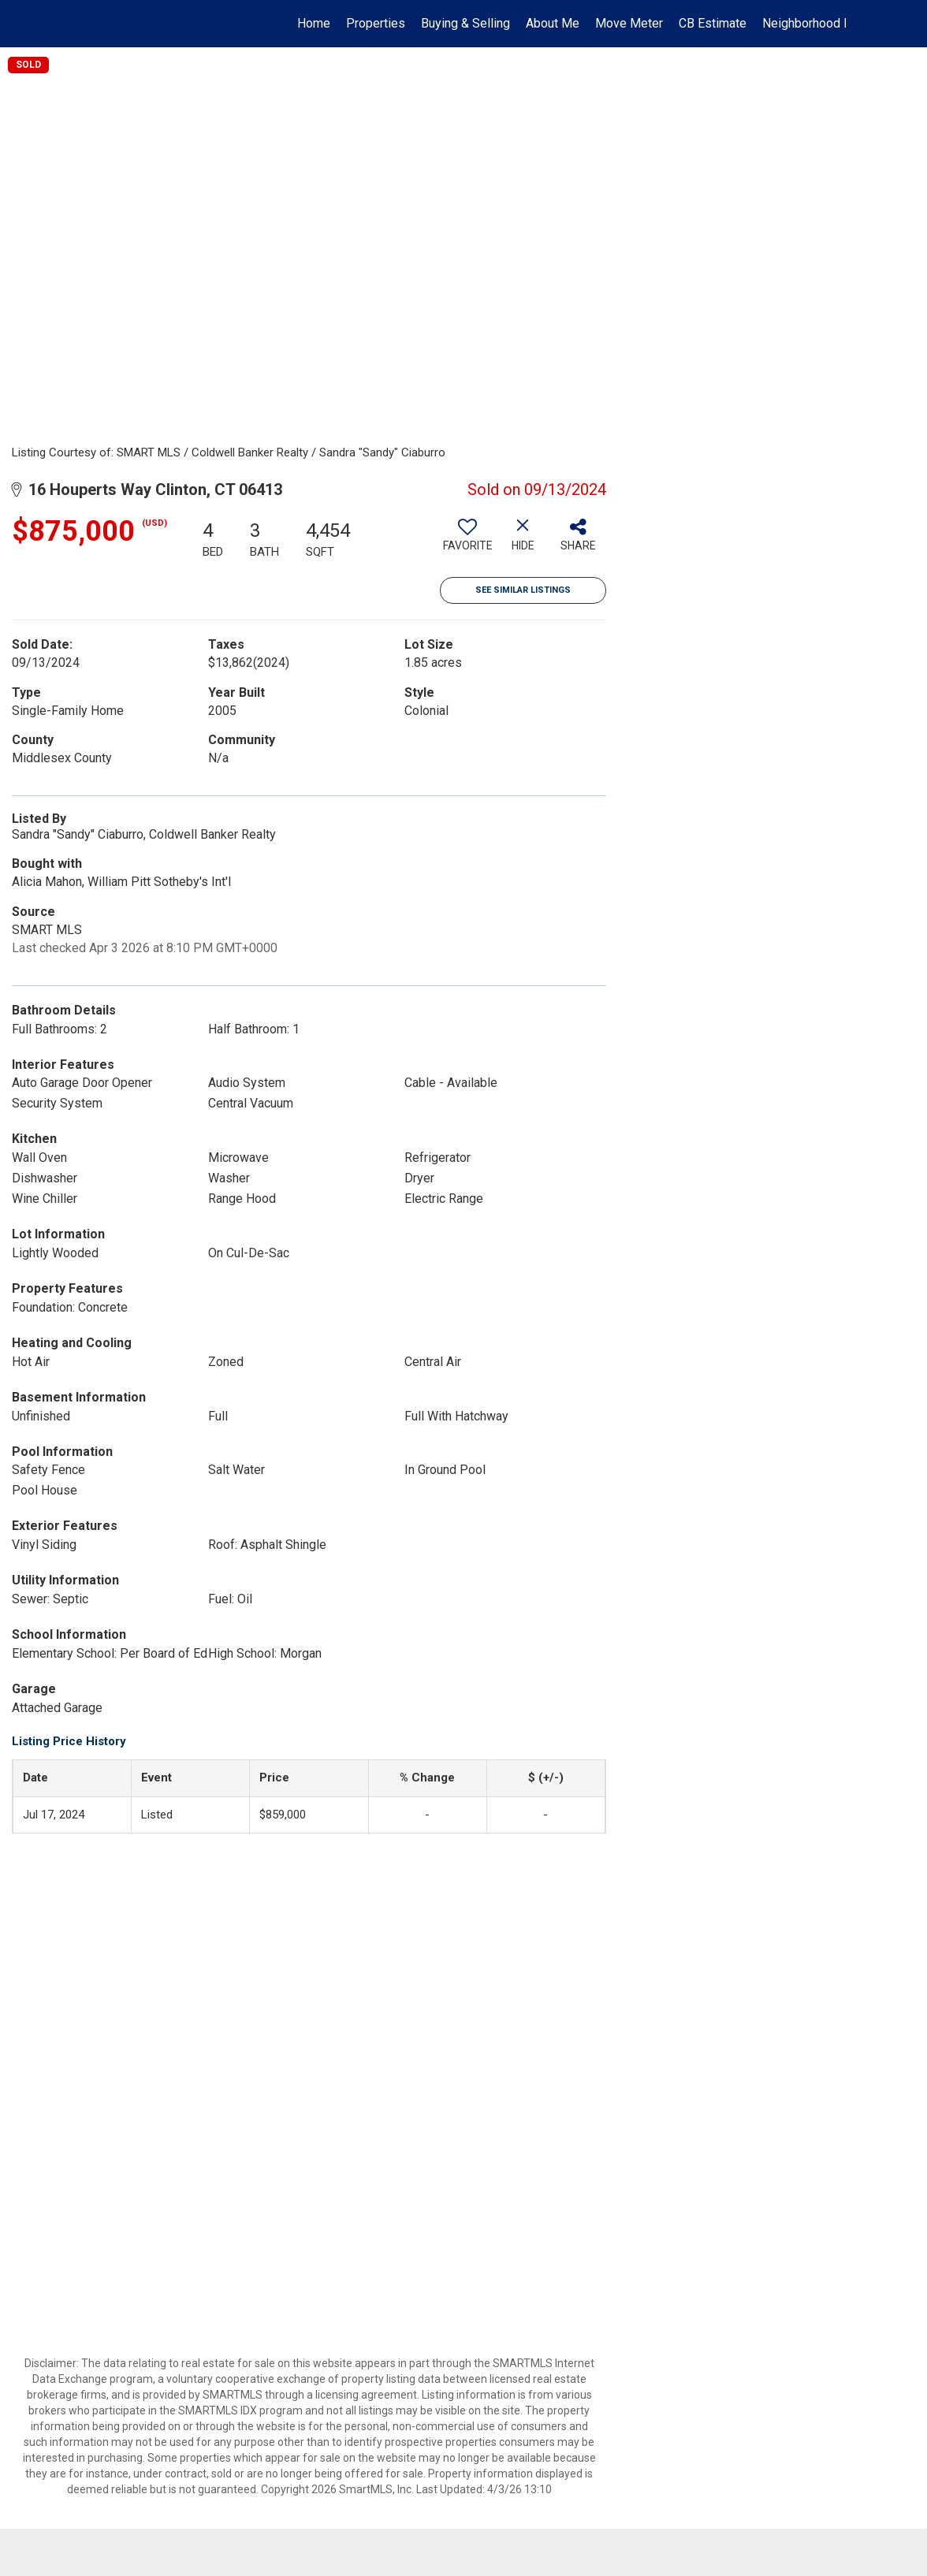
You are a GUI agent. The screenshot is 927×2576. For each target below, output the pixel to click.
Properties (375, 23)
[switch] (467, 540)
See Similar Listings (523, 590)
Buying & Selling (465, 23)
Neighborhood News (819, 23)
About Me (552, 23)
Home (313, 23)
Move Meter (629, 23)
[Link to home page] (89, 23)
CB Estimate (712, 23)
